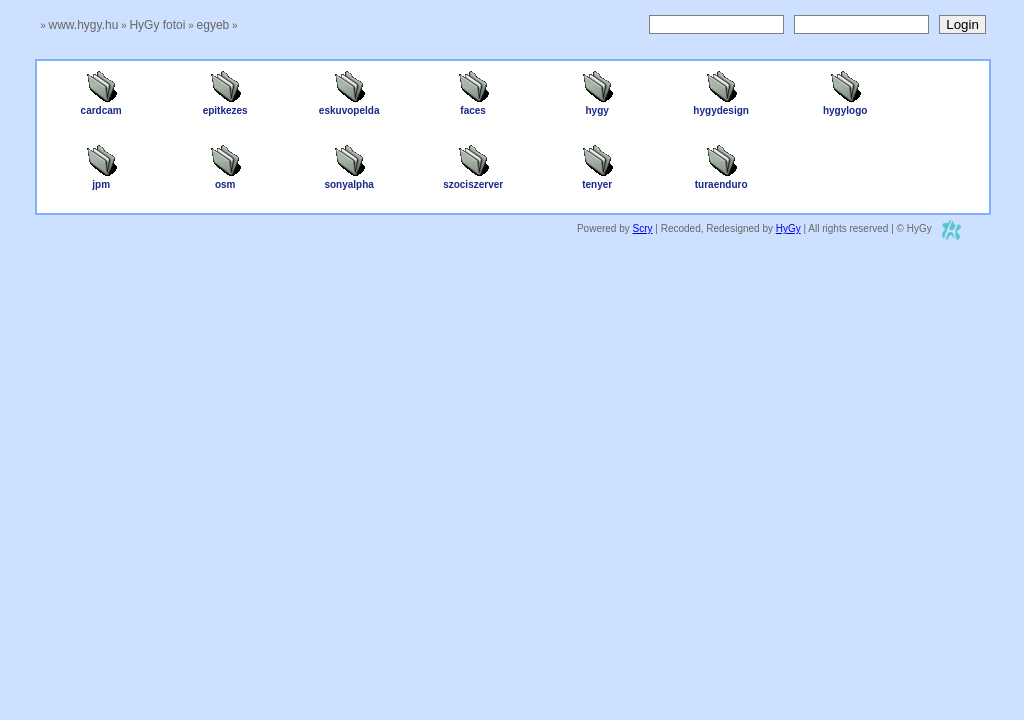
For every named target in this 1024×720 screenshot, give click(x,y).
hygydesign (721, 106)
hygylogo (845, 106)
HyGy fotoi (157, 25)
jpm (101, 180)
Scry (643, 228)
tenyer (597, 180)
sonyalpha (348, 180)
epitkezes (225, 106)
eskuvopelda (349, 106)
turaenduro (721, 180)
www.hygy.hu (84, 25)
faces (473, 106)
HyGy (788, 228)
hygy (597, 106)
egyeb (213, 25)
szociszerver (473, 180)
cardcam (101, 106)
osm (225, 180)
